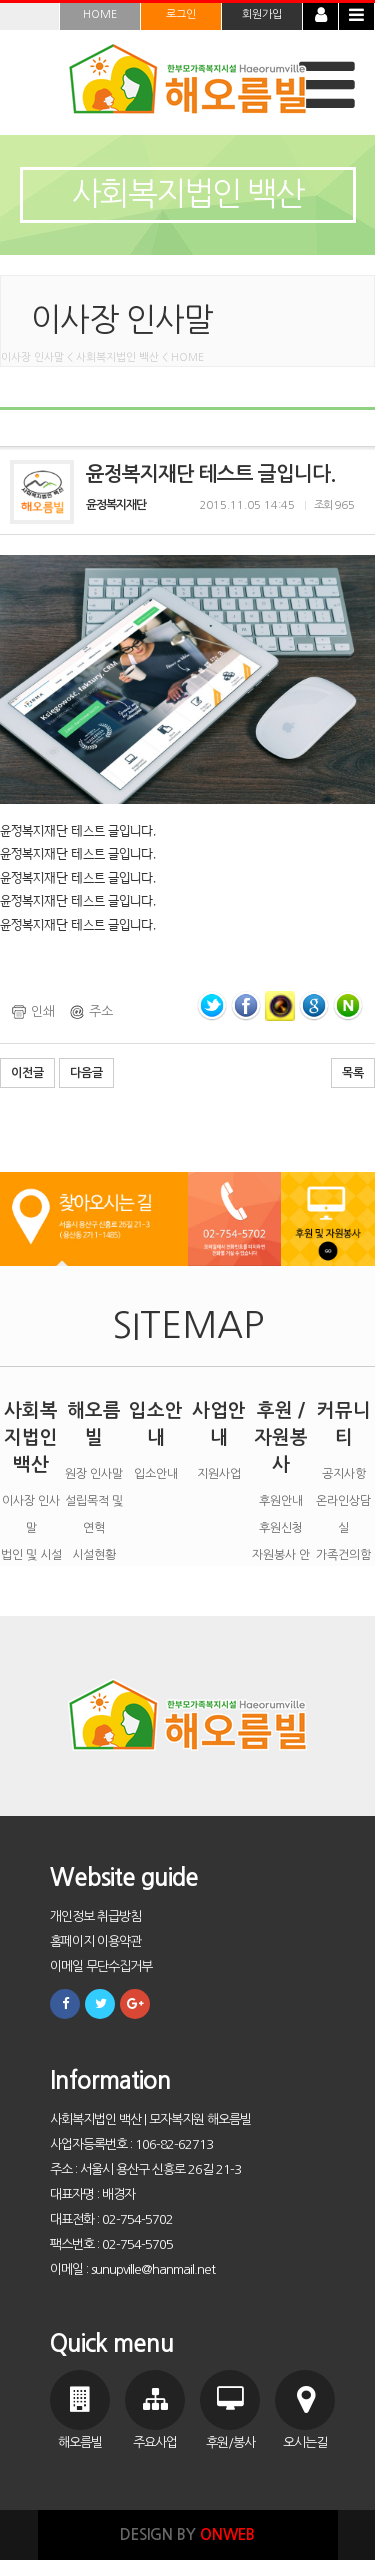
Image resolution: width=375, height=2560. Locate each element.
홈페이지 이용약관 (95, 1941)
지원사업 (219, 1474)
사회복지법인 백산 (31, 1437)
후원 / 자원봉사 (281, 1437)
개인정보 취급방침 (95, 1916)
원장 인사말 (94, 1474)
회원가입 (262, 14)
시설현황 (94, 1555)
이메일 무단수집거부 (101, 1966)
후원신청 (281, 1528)
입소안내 (156, 1474)
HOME (100, 14)
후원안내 (281, 1501)
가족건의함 (343, 1555)
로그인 (181, 14)
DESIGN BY (187, 2534)
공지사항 (344, 1474)
